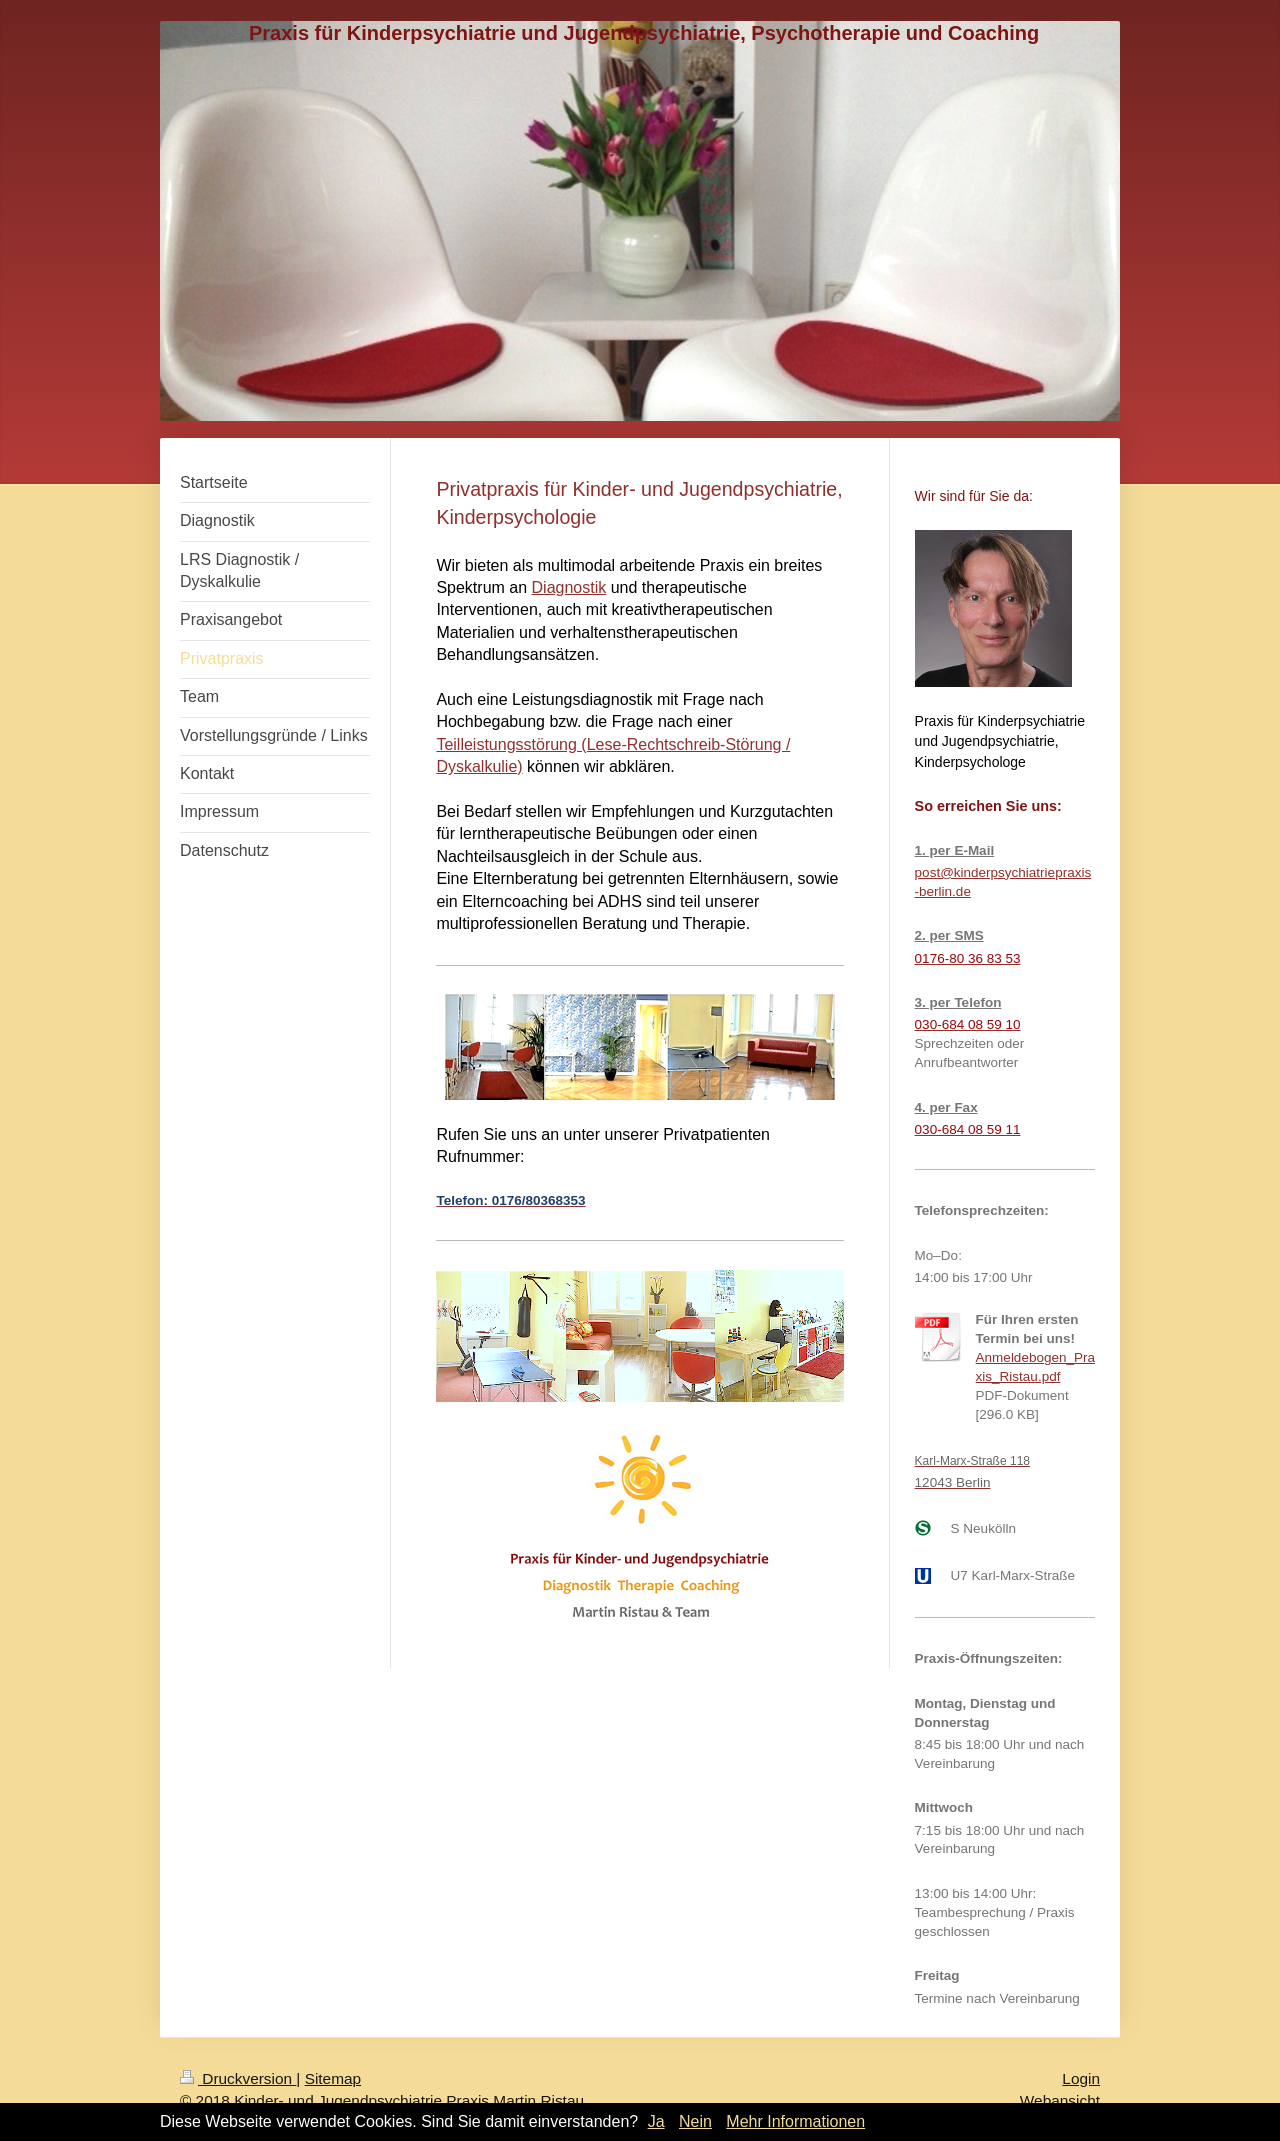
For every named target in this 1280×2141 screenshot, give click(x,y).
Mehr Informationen (795, 2121)
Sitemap (333, 2078)
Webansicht (1060, 2100)
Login (1081, 2078)
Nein (695, 2121)
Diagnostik (569, 587)
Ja (656, 2121)
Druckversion (238, 2078)
